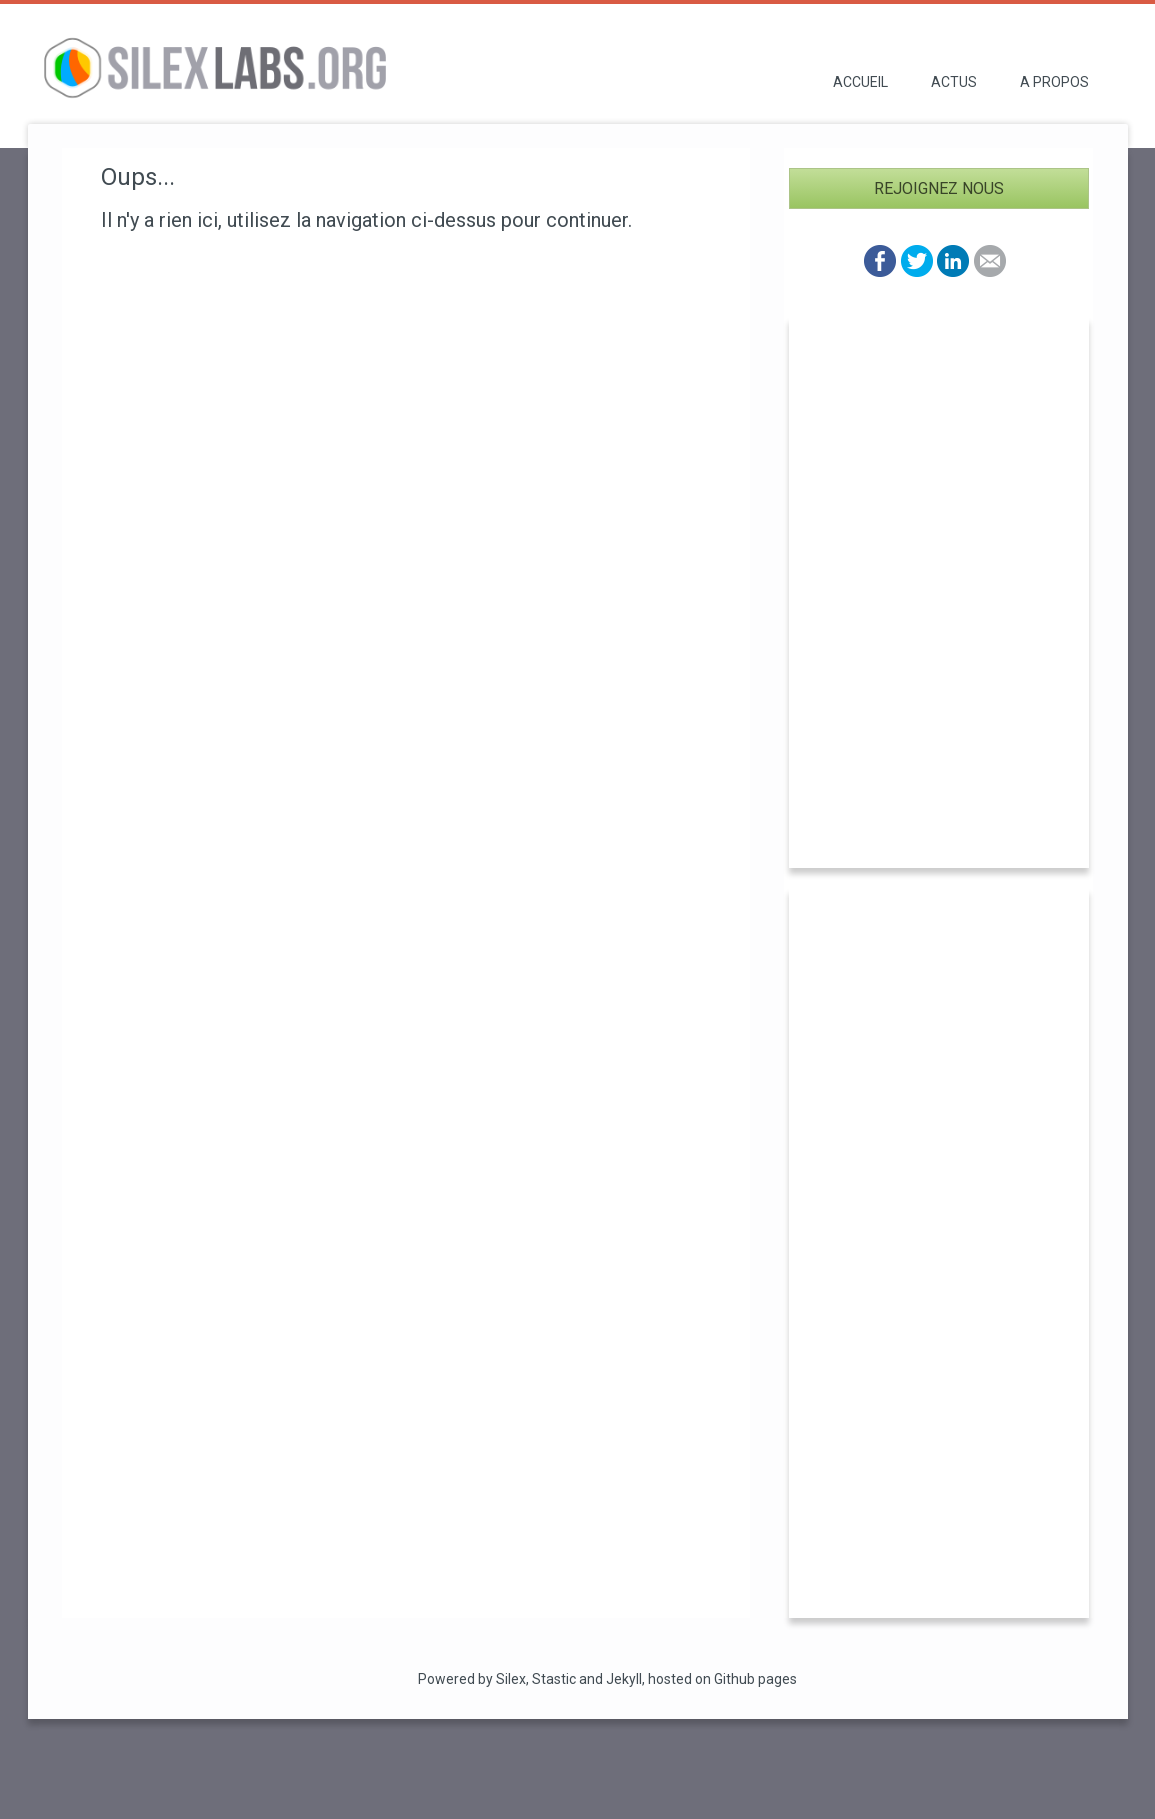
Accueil (860, 82)
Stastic (554, 1679)
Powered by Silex (472, 1679)
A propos (1054, 82)
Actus (954, 82)
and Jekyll (610, 1679)
